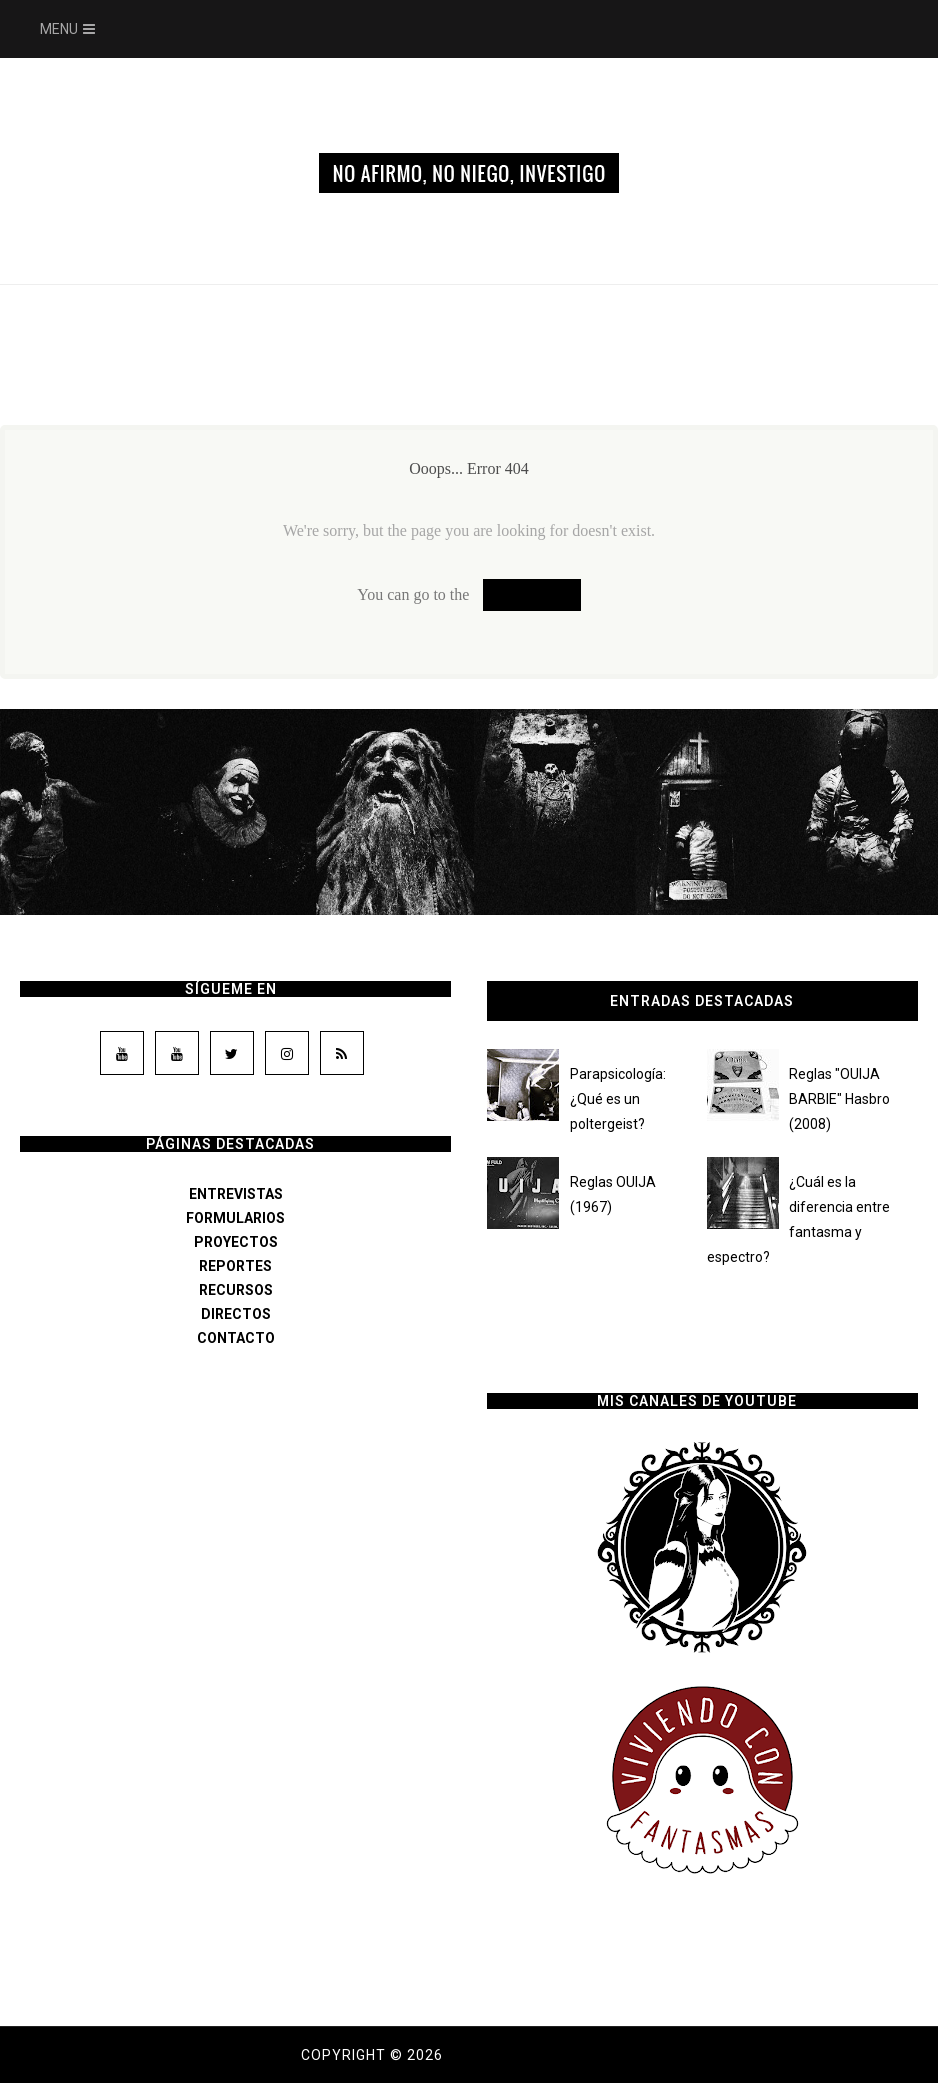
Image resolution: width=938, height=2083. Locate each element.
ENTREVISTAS (236, 1194)
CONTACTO (236, 1338)
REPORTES (235, 1266)
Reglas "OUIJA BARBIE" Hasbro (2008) (839, 1099)
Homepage (531, 594)
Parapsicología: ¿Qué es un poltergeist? (618, 1099)
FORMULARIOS (235, 1218)
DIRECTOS (236, 1314)
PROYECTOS (236, 1242)
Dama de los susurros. (542, 2055)
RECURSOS (236, 1290)
